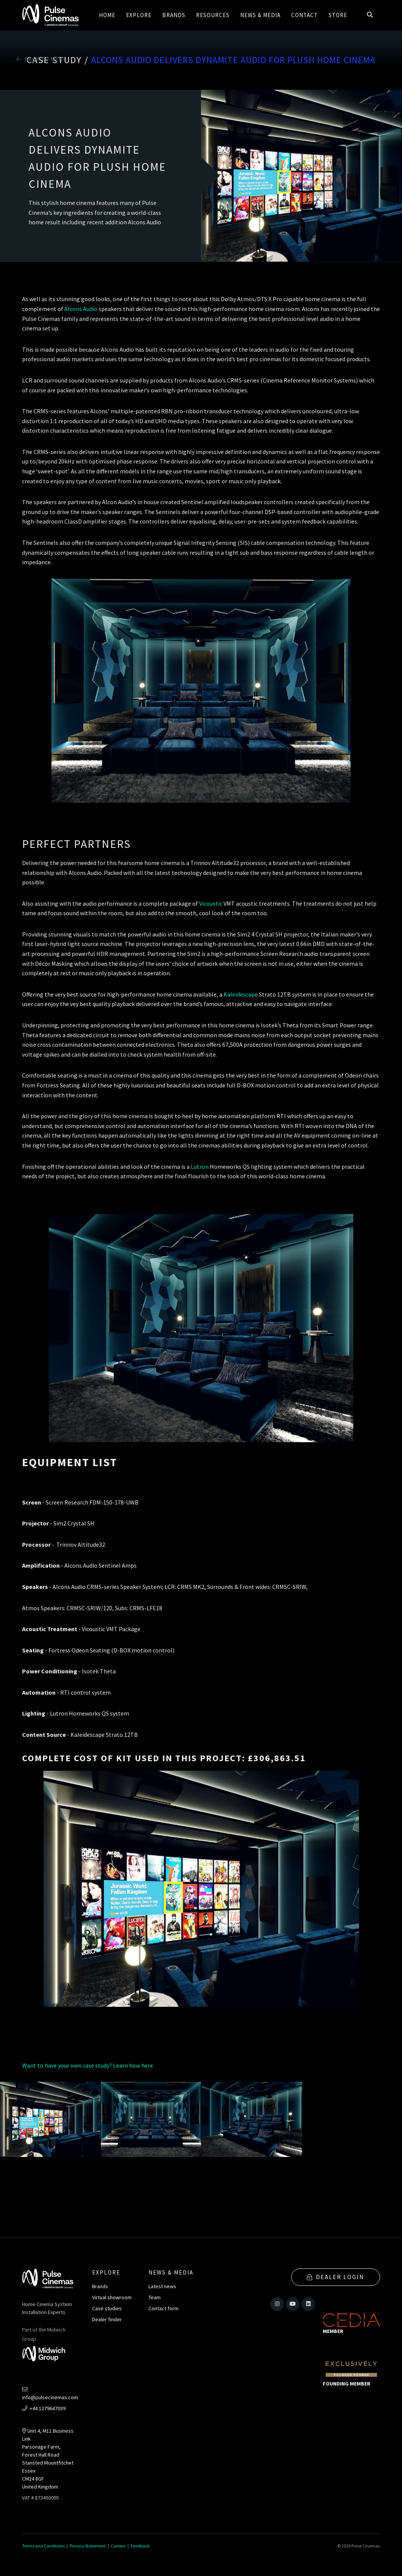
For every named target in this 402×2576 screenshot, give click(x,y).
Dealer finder (107, 2319)
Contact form (163, 2308)
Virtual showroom (112, 2297)
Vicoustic (211, 903)
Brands (100, 2286)
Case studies (107, 2308)
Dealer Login (335, 2276)
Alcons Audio (80, 309)
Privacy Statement (88, 2546)
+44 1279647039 (43, 2408)
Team (154, 2297)
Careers (118, 2546)
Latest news (162, 2286)
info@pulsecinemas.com (50, 2394)
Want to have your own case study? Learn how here (87, 2065)
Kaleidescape (241, 994)
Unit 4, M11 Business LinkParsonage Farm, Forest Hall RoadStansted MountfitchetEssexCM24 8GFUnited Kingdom (47, 2458)
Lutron (200, 1166)
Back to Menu (41, 59)
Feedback (140, 2546)
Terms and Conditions (43, 2546)
